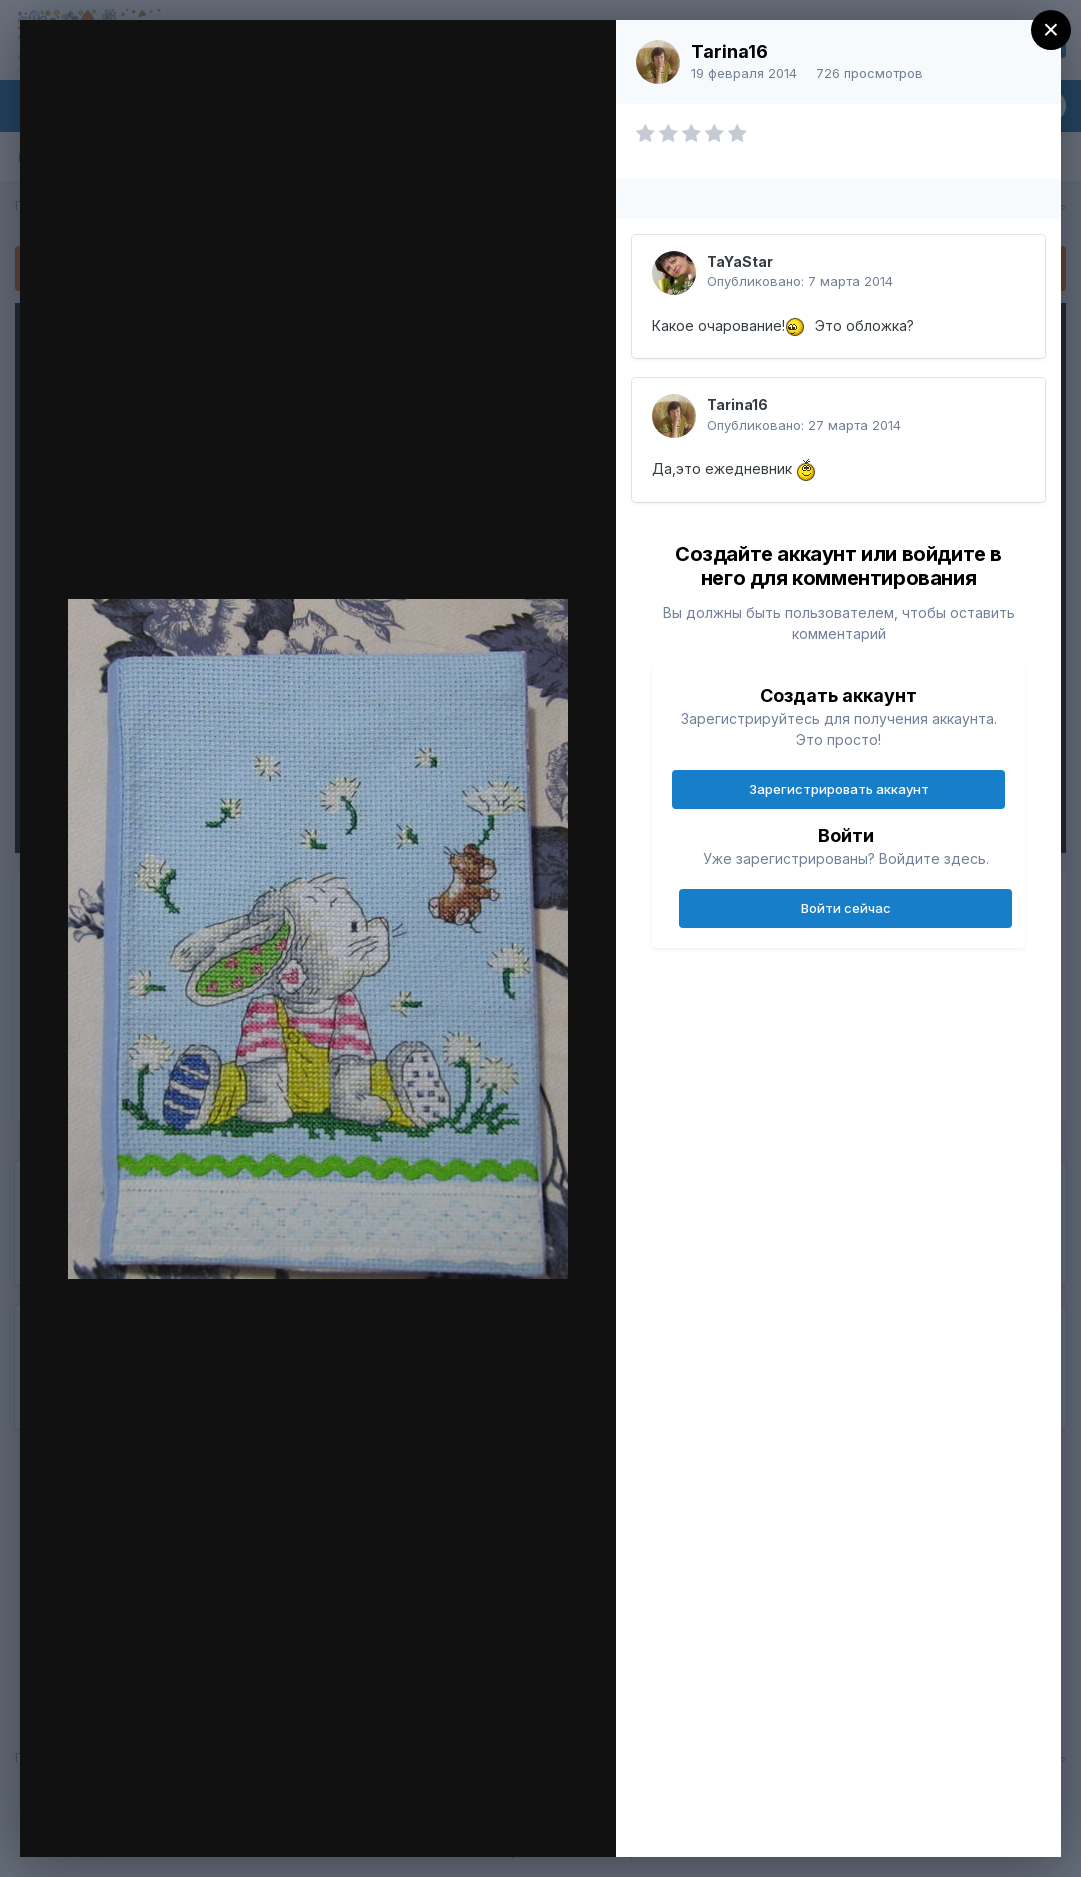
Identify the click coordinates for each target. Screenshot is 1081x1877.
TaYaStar (740, 261)
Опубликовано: (800, 281)
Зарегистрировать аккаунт (839, 789)
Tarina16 (729, 51)
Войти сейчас (846, 908)
